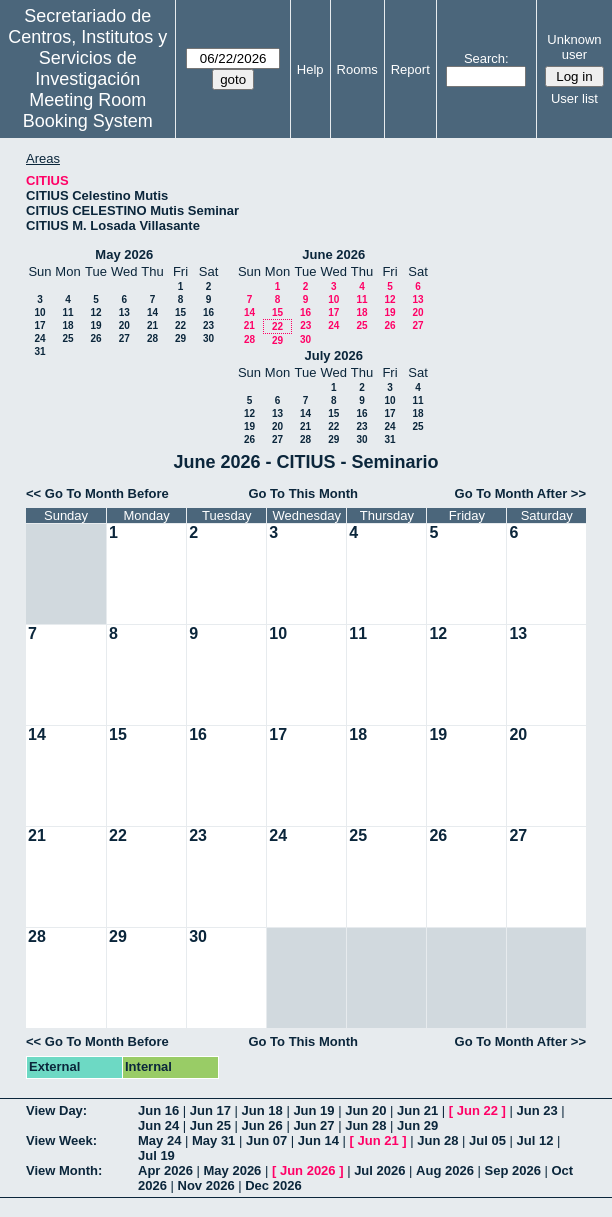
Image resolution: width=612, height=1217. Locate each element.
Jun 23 (536, 1110)
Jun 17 (210, 1110)
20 (124, 325)
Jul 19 (156, 1155)
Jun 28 (365, 1125)
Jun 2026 (308, 1170)
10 (39, 312)
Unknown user (574, 47)
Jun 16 (158, 1110)
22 (180, 325)
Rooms (357, 69)
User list (574, 98)
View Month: (64, 1170)
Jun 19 (313, 1110)
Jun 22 (477, 1110)
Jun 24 (158, 1125)
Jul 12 (535, 1140)
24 (39, 338)
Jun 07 (266, 1140)
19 (95, 325)
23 (208, 325)
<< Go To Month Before (97, 493)
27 (124, 338)
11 (67, 312)
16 (208, 312)
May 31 (213, 1140)
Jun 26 (262, 1125)
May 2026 (124, 254)
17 (39, 325)
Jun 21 (417, 1110)
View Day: (56, 1110)
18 (67, 325)
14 (152, 312)
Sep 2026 (513, 1170)
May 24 (159, 1140)
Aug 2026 (445, 1170)
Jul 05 (487, 1140)
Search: (486, 58)
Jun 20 (365, 1110)
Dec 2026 (273, 1185)
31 (39, 351)
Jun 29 (417, 1125)
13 (124, 312)
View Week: (61, 1140)
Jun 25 (210, 1125)
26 (95, 338)
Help (310, 69)
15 (180, 312)
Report (410, 69)
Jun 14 (318, 1140)
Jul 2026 (379, 1170)
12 (95, 312)
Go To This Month (303, 493)
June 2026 (333, 254)
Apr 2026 (165, 1170)
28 (152, 338)
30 (208, 338)
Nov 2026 (206, 1185)
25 (67, 338)
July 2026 (333, 355)
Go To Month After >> (520, 493)
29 (180, 338)
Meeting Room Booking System (88, 110)
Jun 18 (262, 1110)
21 (152, 325)
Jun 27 (313, 1125)
